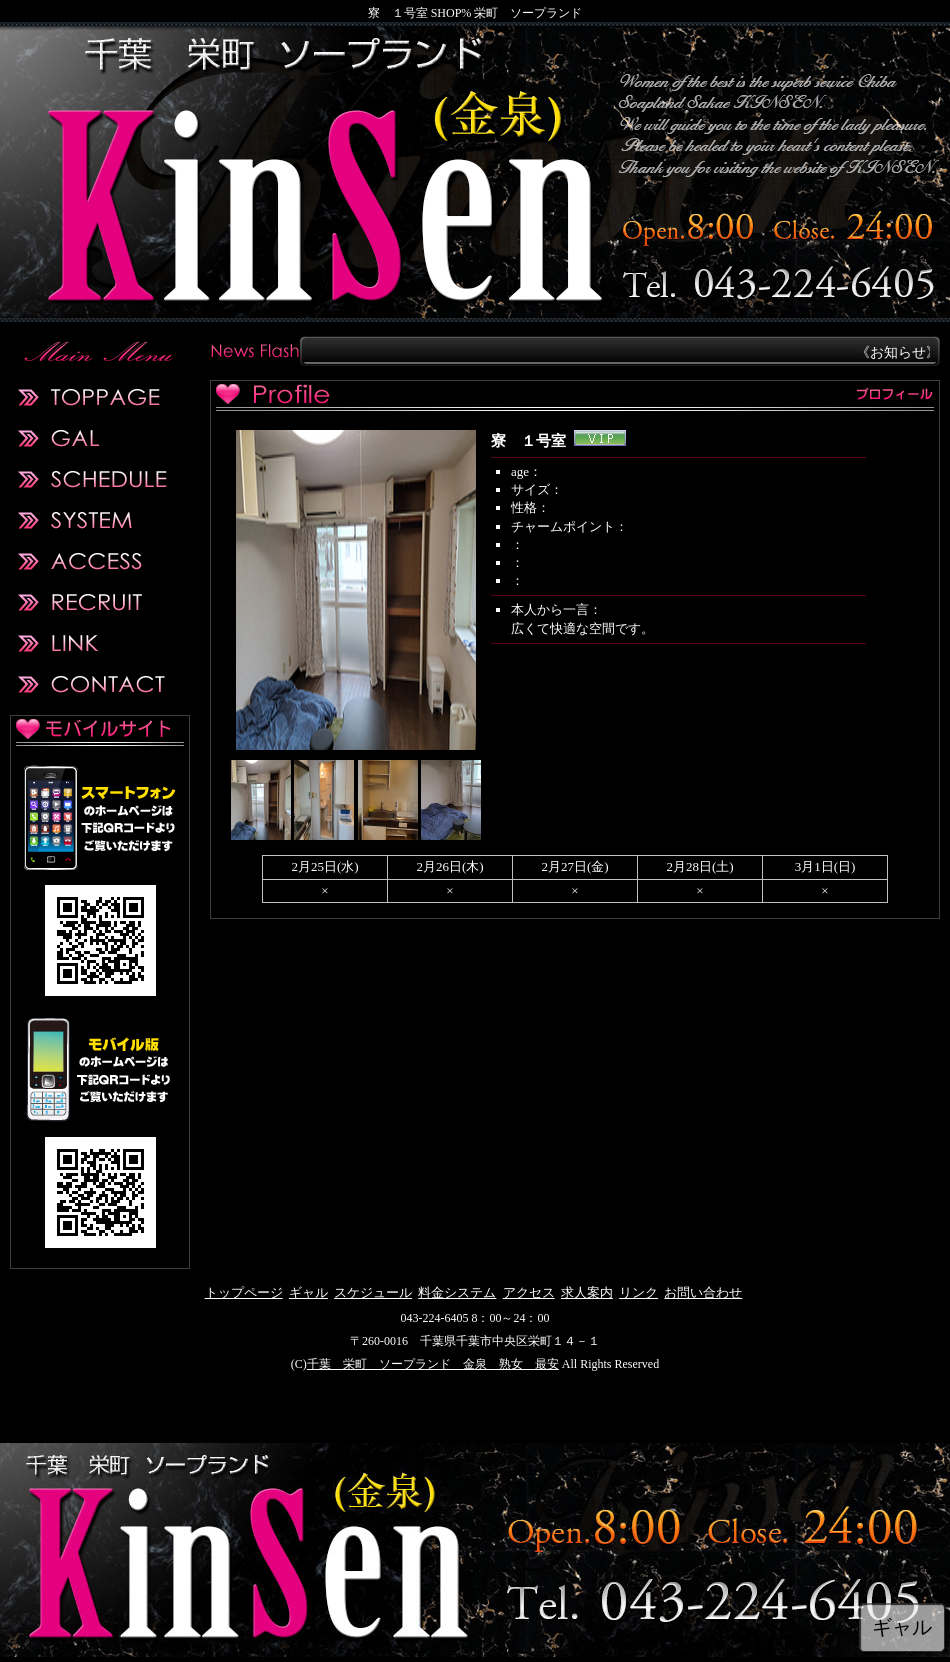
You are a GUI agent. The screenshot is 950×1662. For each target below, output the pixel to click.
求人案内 (587, 1292)
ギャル (308, 1292)
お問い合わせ (703, 1292)
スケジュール (373, 1292)
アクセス (529, 1292)
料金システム (457, 1292)
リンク (638, 1292)
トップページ (244, 1292)
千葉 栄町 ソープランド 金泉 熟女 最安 (433, 1364)
